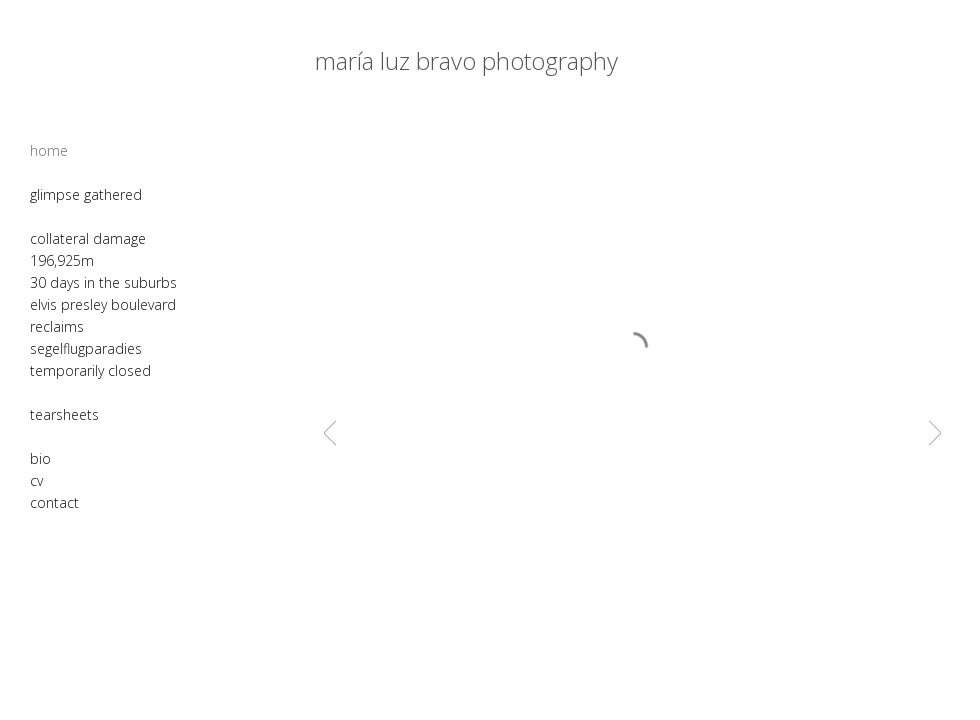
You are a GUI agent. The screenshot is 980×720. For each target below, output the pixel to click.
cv (36, 480)
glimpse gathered (86, 194)
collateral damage (88, 238)
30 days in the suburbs (103, 282)
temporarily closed (90, 370)
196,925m (62, 260)
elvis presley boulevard (103, 304)
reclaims (57, 326)
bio (40, 458)
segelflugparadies (86, 348)
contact (54, 502)
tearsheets (64, 414)
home (49, 150)
